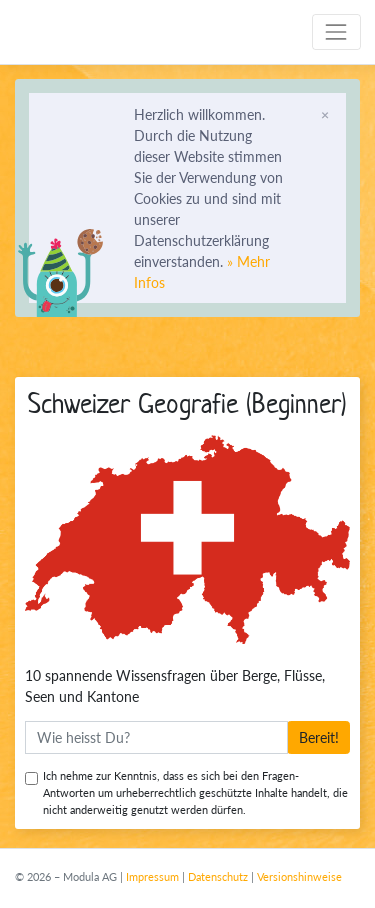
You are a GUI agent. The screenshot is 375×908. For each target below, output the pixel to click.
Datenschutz (218, 876)
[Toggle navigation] (336, 31)
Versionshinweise (299, 876)
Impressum (152, 876)
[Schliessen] (324, 114)
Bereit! (319, 737)
